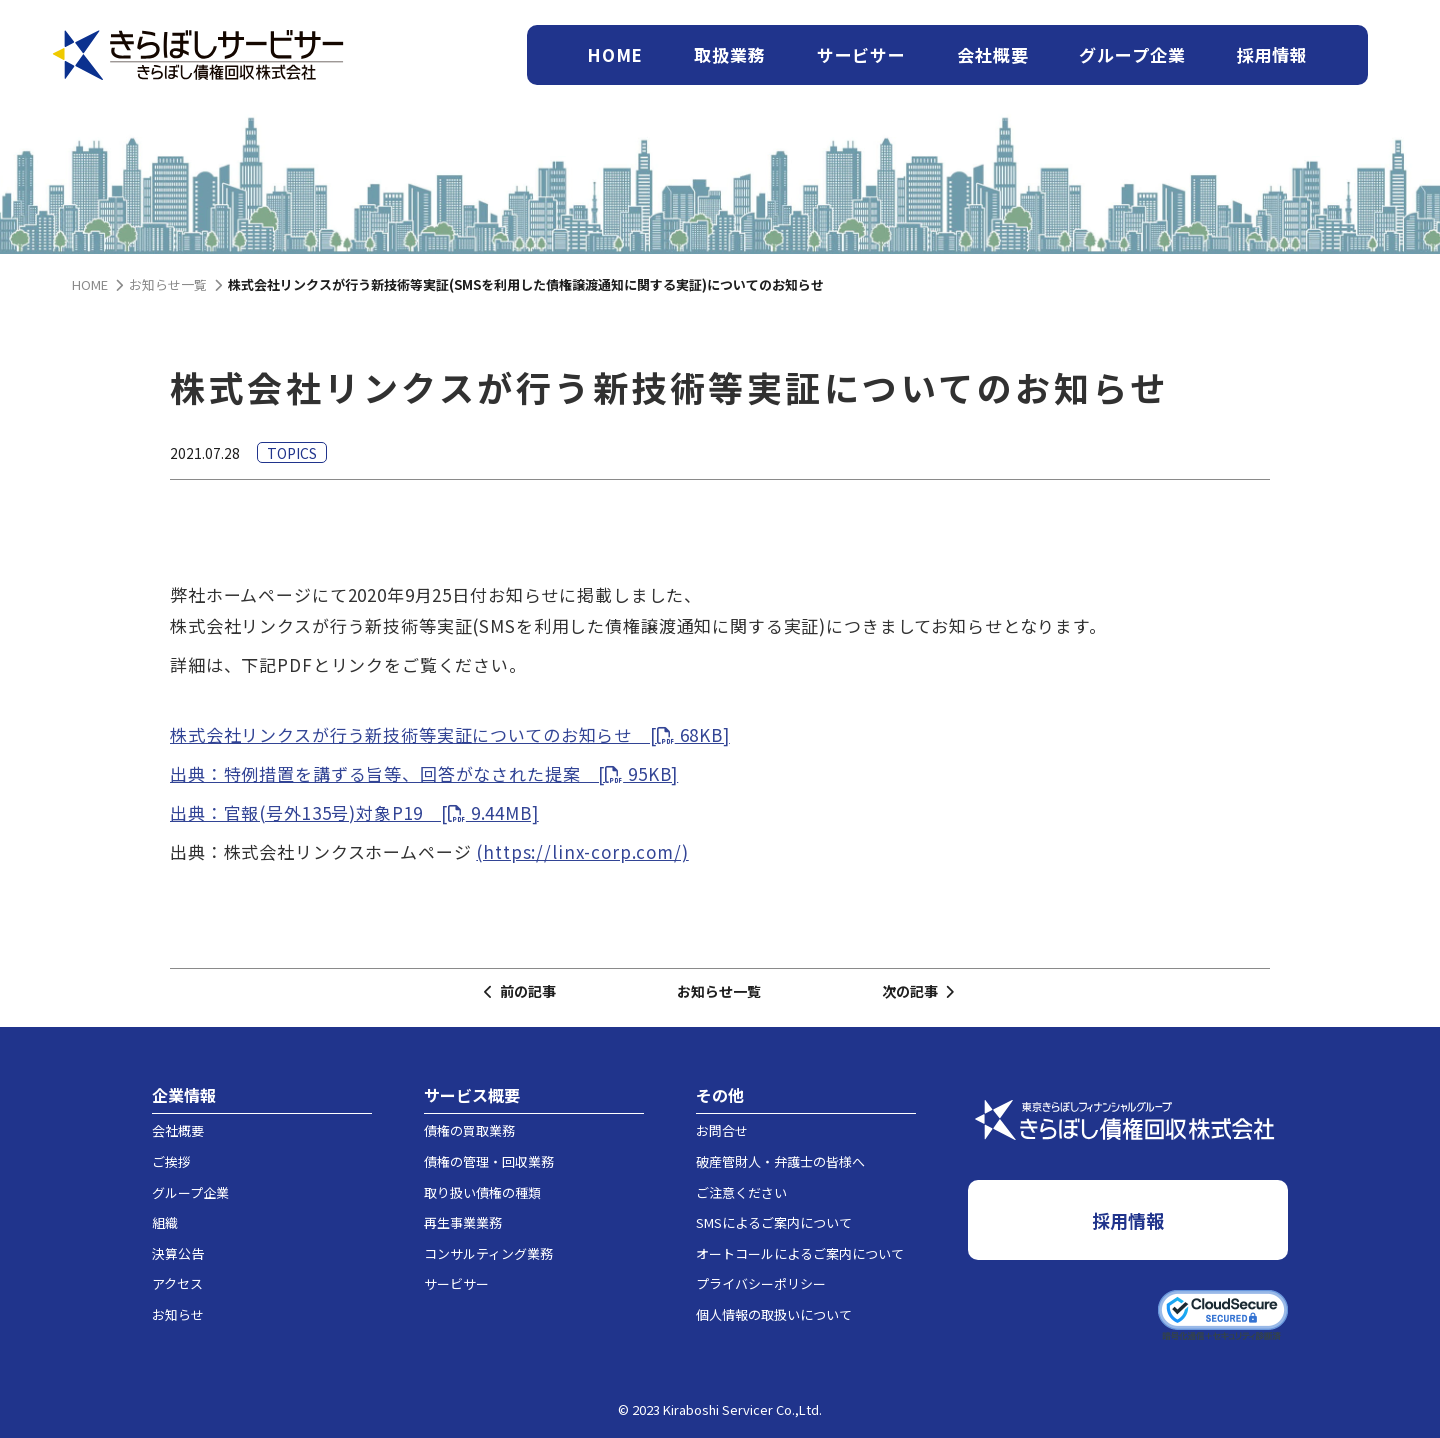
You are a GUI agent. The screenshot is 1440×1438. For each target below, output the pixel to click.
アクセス (177, 1283)
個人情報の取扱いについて (774, 1314)
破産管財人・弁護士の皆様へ (780, 1161)
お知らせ (178, 1314)
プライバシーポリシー (761, 1283)
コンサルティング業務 (488, 1253)
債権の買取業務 (469, 1130)
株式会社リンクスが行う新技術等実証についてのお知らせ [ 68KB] (450, 734)
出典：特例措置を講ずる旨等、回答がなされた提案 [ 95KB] (424, 773)
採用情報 (1272, 54)
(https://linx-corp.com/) (582, 851)
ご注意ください (741, 1192)
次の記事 (918, 991)
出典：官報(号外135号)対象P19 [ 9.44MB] (354, 812)
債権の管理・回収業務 (489, 1161)
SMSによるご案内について (774, 1222)
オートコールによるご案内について (800, 1253)
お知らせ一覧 (719, 991)
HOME (615, 54)
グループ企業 (1132, 54)
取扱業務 (729, 54)
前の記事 (520, 991)
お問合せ (722, 1130)
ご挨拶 (171, 1161)
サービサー (861, 54)
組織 (165, 1222)
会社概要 (992, 54)
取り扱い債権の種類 (482, 1192)
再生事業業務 (463, 1222)
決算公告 (178, 1253)
